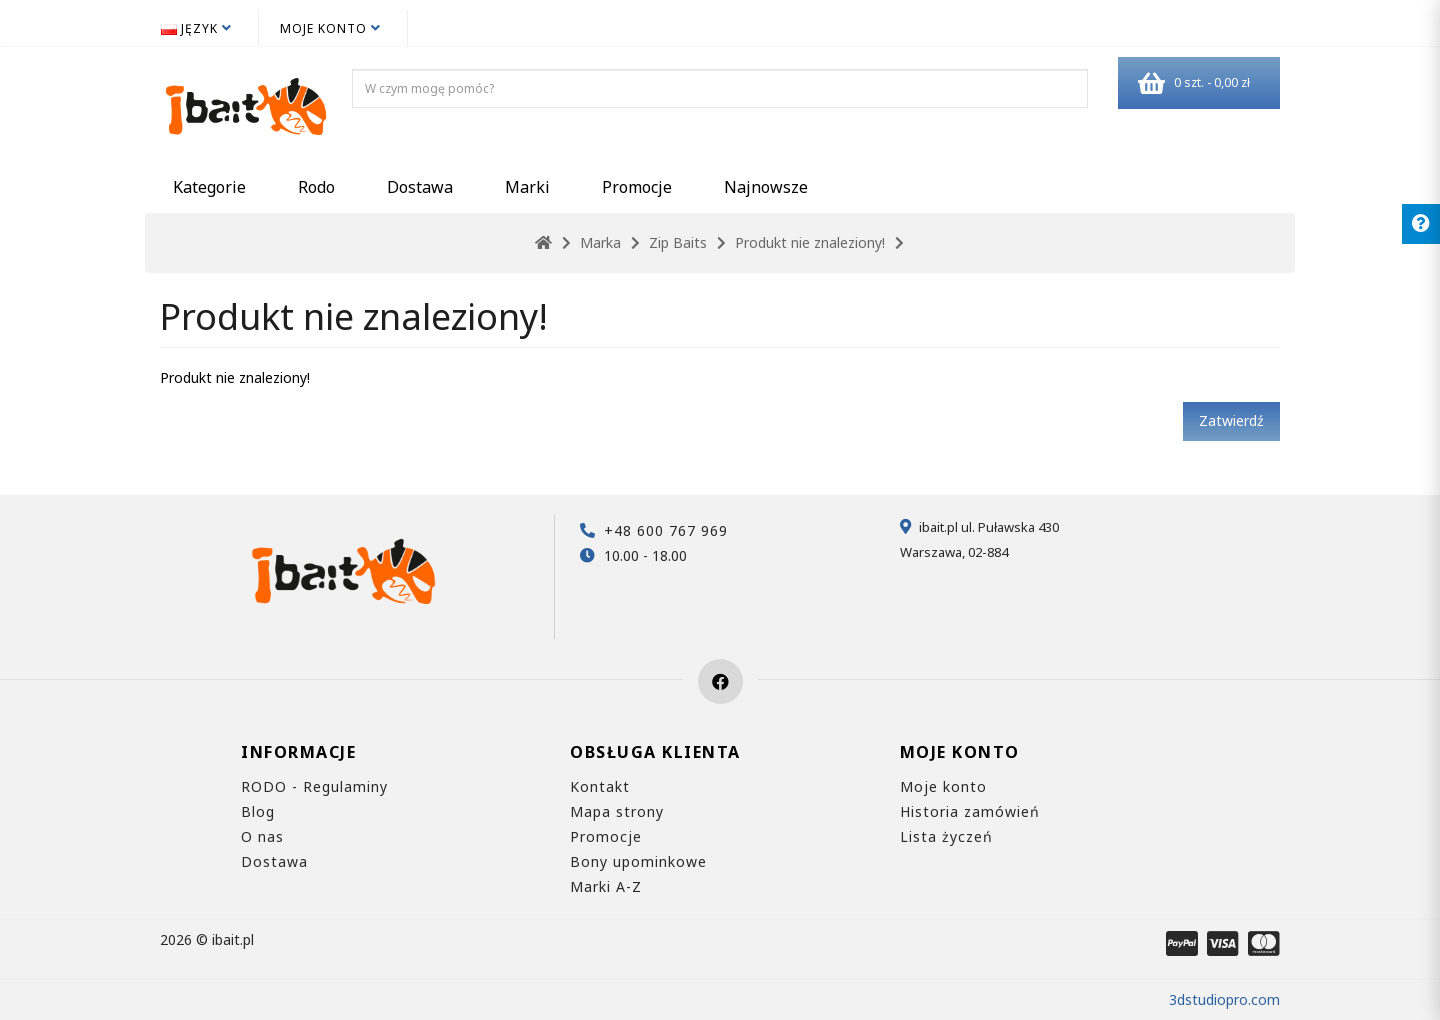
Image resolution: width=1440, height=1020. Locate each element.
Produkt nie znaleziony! (810, 242)
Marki (527, 187)
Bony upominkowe (638, 861)
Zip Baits (678, 242)
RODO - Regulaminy (314, 786)
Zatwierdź (1231, 420)
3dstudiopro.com (1224, 999)
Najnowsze (766, 187)
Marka (600, 242)
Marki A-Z (606, 886)
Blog (258, 811)
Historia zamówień (970, 811)
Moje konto (943, 786)
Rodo (316, 187)
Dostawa (420, 187)
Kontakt (600, 786)
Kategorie (209, 187)
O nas (262, 836)
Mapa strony (617, 811)
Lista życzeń (946, 836)
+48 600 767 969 (666, 530)
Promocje (637, 187)
